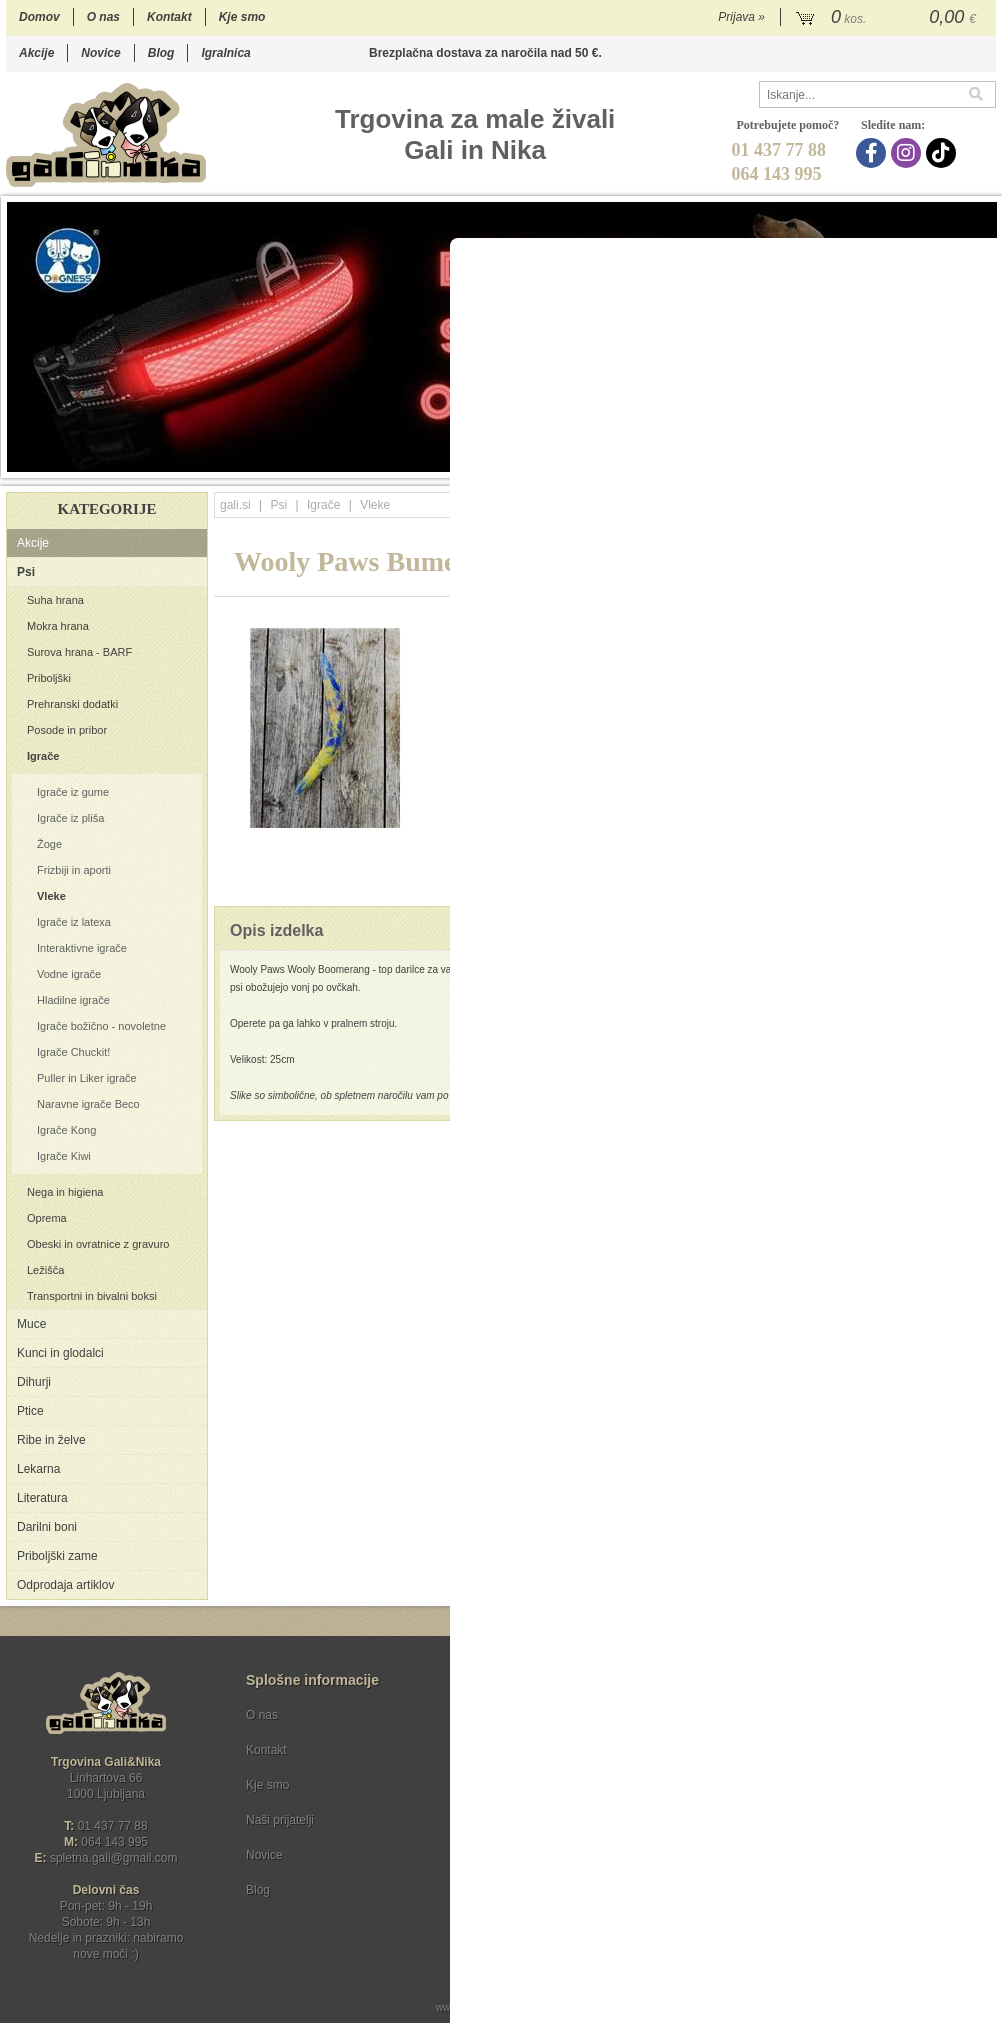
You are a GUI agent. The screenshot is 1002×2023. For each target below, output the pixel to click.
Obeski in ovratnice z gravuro (98, 1244)
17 (964, 462)
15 (924, 462)
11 (844, 462)
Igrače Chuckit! (73, 1052)
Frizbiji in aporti (74, 870)
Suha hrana (55, 600)
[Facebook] (873, 153)
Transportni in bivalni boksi (92, 1296)
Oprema (47, 1218)
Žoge (49, 844)
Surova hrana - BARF (79, 652)
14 (904, 462)
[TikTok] (943, 153)
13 (884, 462)
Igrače (43, 756)
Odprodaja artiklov (65, 1585)
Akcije (36, 53)
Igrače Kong (66, 1130)
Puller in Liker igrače (87, 1078)
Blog (161, 53)
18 (984, 462)
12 (864, 462)
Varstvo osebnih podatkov (554, 1750)
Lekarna (38, 1469)
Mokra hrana (58, 626)
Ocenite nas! (543, 1882)
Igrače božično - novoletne (101, 1026)
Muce (31, 1324)
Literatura (42, 1498)
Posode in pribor (67, 730)
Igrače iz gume (73, 792)
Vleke (51, 896)
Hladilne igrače (73, 1000)
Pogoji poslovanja (533, 1715)
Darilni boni (47, 1527)
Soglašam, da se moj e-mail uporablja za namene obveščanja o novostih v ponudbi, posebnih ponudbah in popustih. (861, 1796)
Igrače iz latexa (74, 922)
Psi (26, 572)
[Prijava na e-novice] (977, 1732)
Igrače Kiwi (64, 1156)
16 (944, 462)
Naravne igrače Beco (88, 1104)
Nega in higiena (65, 1192)
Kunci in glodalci (60, 1353)
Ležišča (45, 1270)
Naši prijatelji (280, 1820)
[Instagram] (908, 153)
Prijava (741, 17)
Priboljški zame (57, 1556)
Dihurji (34, 1382)
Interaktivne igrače (82, 948)
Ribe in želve (51, 1440)
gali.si (235, 505)
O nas (103, 17)
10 (824, 462)
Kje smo (242, 17)
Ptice (30, 1411)
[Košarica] (888, 18)
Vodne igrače (69, 974)
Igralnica (225, 53)
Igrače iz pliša (70, 818)
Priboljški (49, 678)
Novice (100, 53)
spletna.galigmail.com (114, 1858)
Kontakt (169, 17)
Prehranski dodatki (72, 704)
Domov (39, 17)
